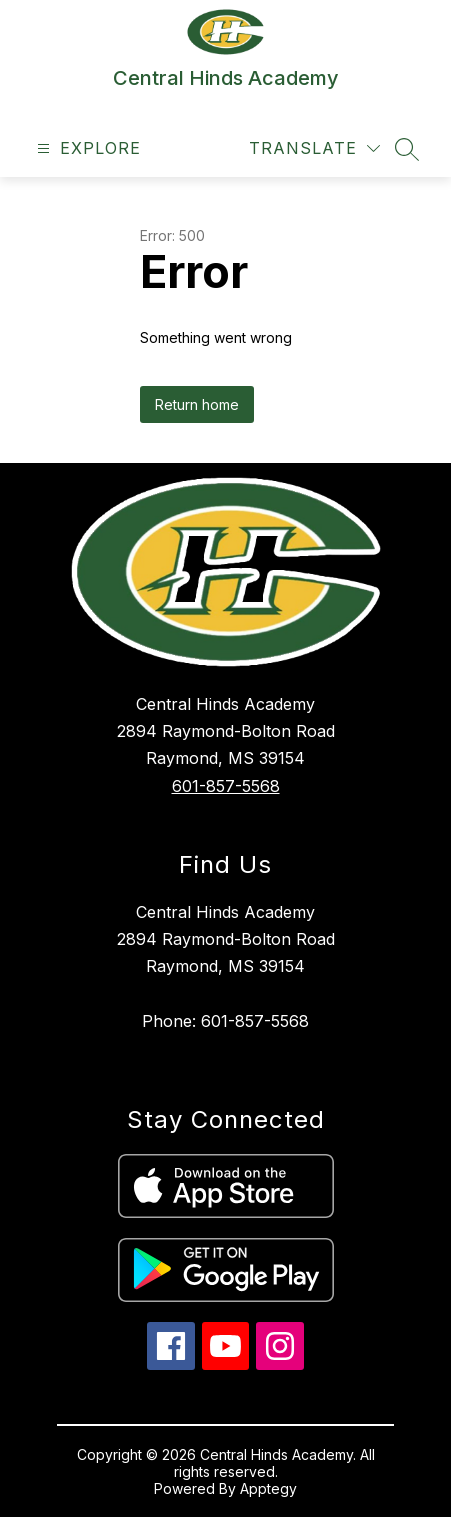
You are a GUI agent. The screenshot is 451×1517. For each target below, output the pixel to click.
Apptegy (268, 1488)
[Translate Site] (314, 148)
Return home (197, 404)
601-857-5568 (226, 786)
